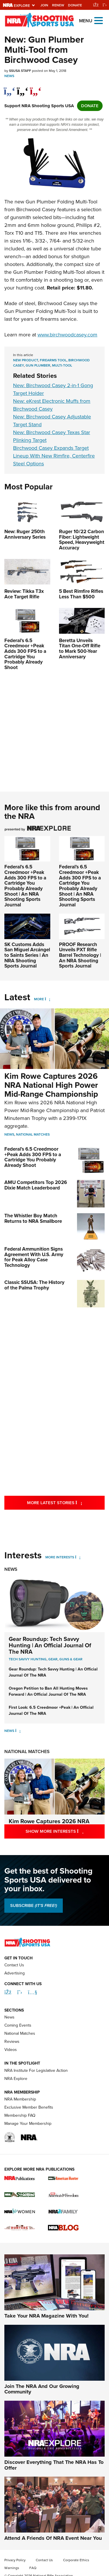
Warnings (11, 2567)
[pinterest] (35, 88)
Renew (58, 5)
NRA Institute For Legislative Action (36, 2070)
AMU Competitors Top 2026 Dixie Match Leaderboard (35, 1185)
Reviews (11, 2041)
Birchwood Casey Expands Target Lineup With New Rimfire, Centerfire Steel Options (54, 455)
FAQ (32, 2567)
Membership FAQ (19, 2115)
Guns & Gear (71, 1659)
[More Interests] (78, 1557)
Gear (53, 1659)
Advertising (14, 1973)
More (39, 999)
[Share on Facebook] (9, 88)
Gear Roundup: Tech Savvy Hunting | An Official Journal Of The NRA (50, 1645)
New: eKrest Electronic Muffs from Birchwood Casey (51, 405)
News (9, 76)
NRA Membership (20, 2099)
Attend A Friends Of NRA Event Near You (53, 2538)
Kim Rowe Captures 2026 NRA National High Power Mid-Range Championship (51, 1085)
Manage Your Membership (27, 2123)
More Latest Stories (66, 1502)
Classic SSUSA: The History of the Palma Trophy (34, 1285)
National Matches (33, 1134)
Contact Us (14, 1965)
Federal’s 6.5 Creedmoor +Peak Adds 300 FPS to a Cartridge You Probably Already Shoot (32, 1157)
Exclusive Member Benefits (28, 2107)
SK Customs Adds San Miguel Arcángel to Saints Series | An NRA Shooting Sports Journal (27, 955)
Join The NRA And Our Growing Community (41, 2389)
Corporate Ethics (76, 2560)
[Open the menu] (98, 20)
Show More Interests (65, 1831)
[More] (47, 999)
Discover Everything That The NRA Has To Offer (53, 2465)
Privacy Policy (15, 2560)
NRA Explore (15, 2079)
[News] (18, 1730)
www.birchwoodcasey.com (67, 334)
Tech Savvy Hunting (28, 1659)
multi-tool (62, 365)
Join (44, 5)
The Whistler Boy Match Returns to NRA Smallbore (33, 1218)
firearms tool (53, 360)
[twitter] (22, 88)
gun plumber (38, 365)
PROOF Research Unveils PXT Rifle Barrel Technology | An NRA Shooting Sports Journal (80, 955)
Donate (75, 5)
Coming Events (17, 2025)
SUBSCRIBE (33, 1905)
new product (25, 360)
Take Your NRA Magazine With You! (46, 2316)
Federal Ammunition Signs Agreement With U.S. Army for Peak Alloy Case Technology (33, 1257)
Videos (10, 2050)
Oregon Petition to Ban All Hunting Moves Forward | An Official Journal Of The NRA (48, 1691)
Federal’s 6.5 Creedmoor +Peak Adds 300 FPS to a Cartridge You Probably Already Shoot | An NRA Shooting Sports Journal (25, 885)
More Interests (59, 1557)
